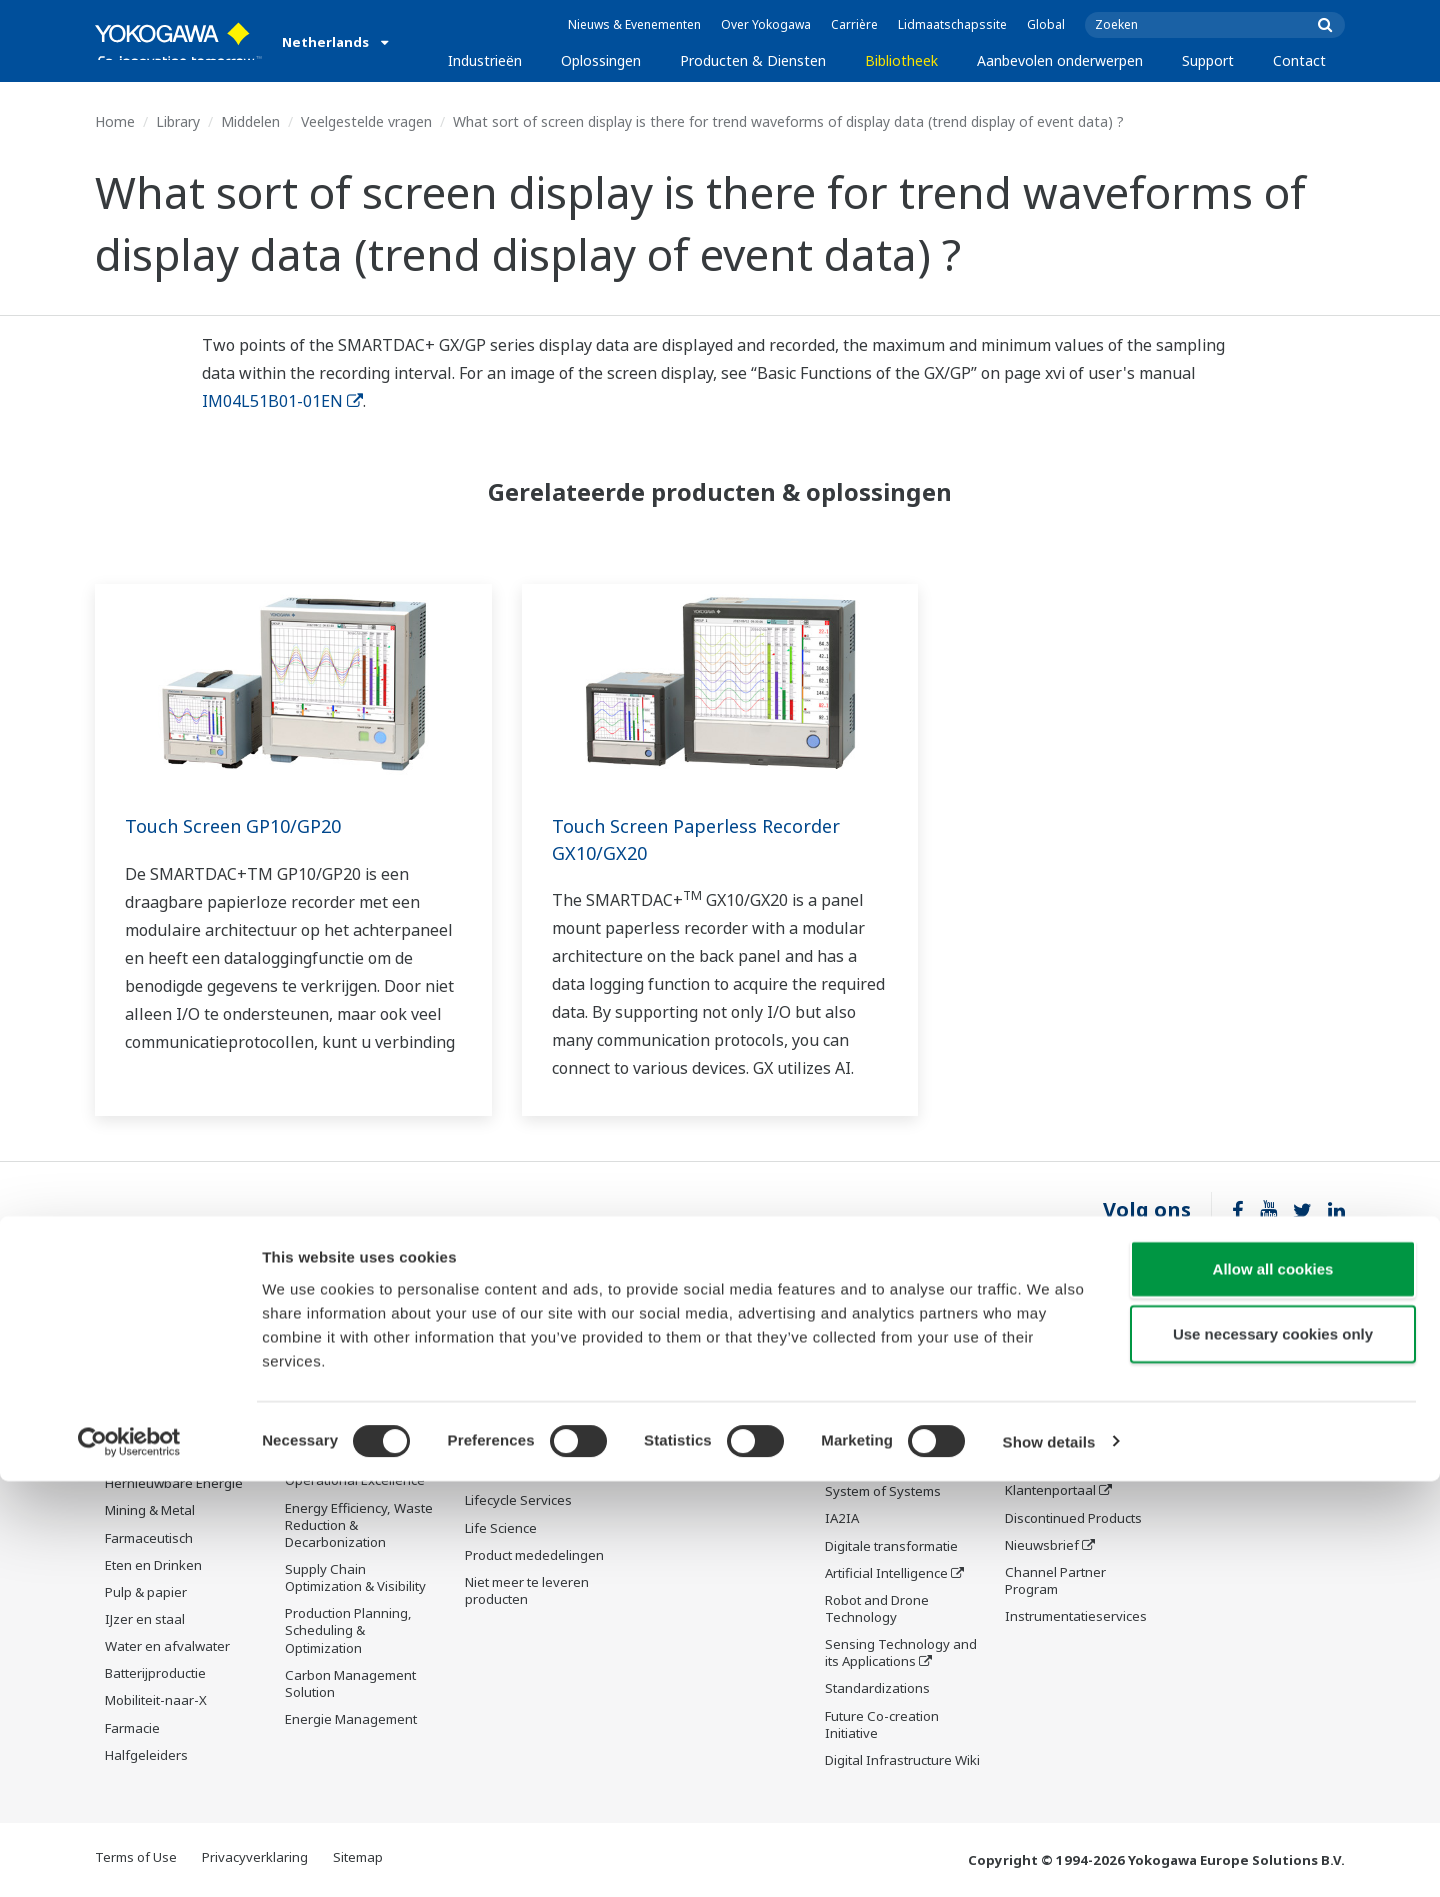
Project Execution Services (517, 1494)
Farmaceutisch (149, 1538)
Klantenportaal (1050, 1491)
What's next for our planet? (883, 1385)
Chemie (128, 1430)
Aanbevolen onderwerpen (1060, 60)
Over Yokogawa (766, 24)
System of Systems (883, 1493)
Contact (1299, 60)
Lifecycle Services (518, 1530)
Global (1046, 24)
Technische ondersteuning (1050, 1356)
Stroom (127, 1457)
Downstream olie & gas (175, 1376)
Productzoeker (1050, 1464)
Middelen (250, 121)
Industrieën (485, 60)
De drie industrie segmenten (875, 1430)
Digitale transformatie (891, 1547)
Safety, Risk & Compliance (326, 1401)
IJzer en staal (145, 1620)
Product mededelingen (534, 1585)
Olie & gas (136, 1348)
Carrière (854, 24)
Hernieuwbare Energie (174, 1484)
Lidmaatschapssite (952, 24)
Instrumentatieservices (1076, 1617)
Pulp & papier (146, 1593)
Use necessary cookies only (1273, 1750)
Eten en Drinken (153, 1566)
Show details (1049, 1857)
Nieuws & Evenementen (634, 24)
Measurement (508, 1432)
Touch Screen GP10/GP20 (243, 825)
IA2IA (842, 1520)
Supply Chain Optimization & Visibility (355, 1578)
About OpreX (864, 1466)
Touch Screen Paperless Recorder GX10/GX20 (710, 839)
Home (115, 121)
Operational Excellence (355, 1481)
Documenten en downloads (693, 1356)
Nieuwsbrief (1042, 1546)
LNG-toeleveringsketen (176, 1403)
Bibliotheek (901, 60)
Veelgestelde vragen (366, 121)
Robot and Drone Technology (877, 1610)
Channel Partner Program (1055, 1581)
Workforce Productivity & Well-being (360, 1356)
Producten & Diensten (753, 60)
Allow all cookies (1273, 1684)
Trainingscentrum (1059, 1437)
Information (501, 1377)
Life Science (501, 1557)
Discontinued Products (1073, 1518)
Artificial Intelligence (886, 1575)
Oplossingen (601, 60)
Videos (666, 1420)
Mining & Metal (150, 1511)
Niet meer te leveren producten (527, 1620)
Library (178, 121)
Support (1208, 60)
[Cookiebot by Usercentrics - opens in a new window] (129, 1858)
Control (487, 1404)
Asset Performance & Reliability (349, 1445)
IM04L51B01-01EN (282, 401)
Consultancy (503, 1459)
